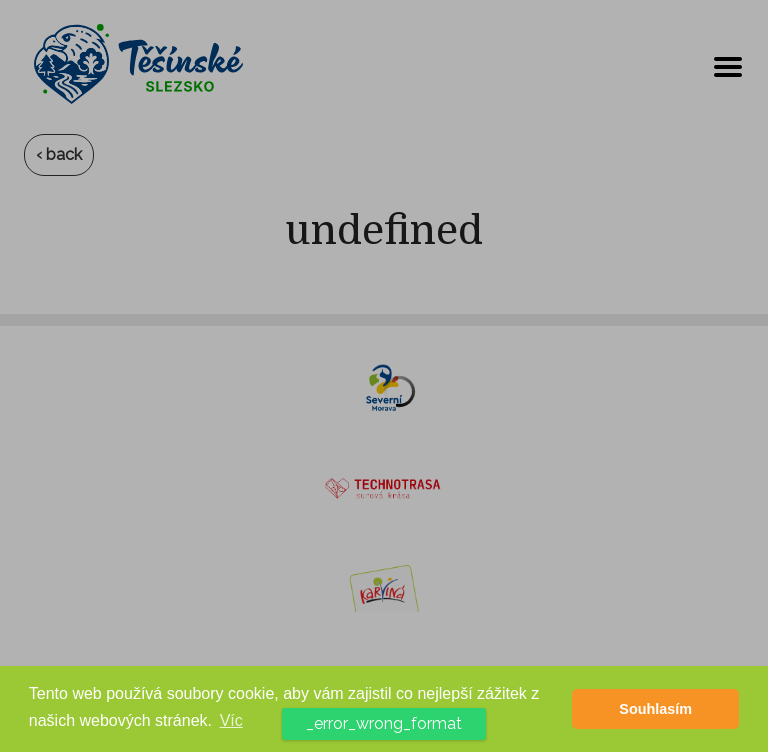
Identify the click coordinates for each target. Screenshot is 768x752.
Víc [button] (231, 720)
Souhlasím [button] (655, 709)
